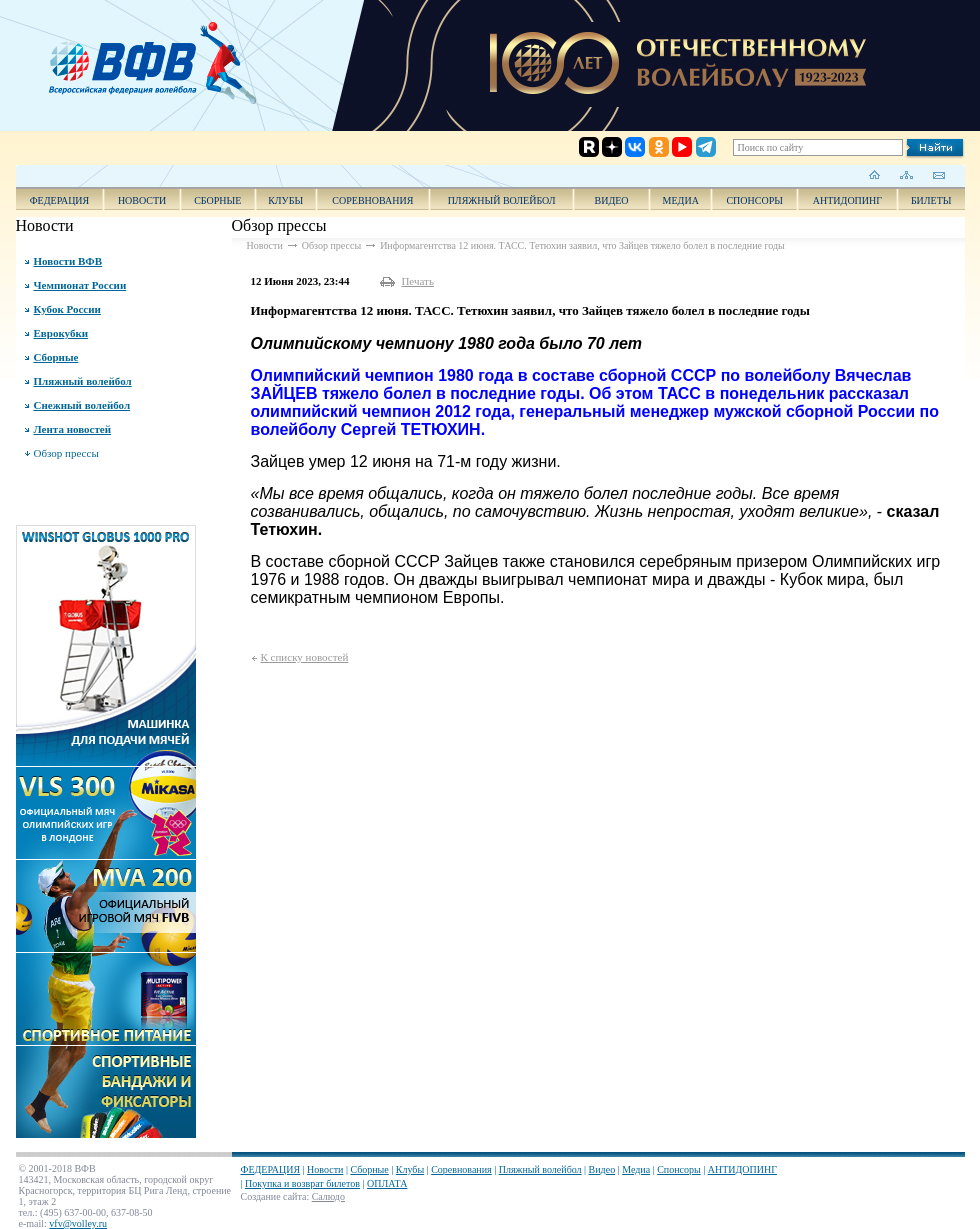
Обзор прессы (66, 453)
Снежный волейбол (82, 405)
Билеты (931, 200)
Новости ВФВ (68, 261)
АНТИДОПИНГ (847, 200)
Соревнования (372, 200)
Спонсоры (754, 200)
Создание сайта (274, 1196)
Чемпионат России (80, 285)
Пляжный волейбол (502, 200)
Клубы (285, 200)
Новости (142, 200)
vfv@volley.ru (78, 1223)
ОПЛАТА (387, 1183)
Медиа (681, 200)
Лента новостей (73, 429)
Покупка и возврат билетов (302, 1183)
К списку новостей (305, 657)
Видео (602, 1169)
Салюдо (328, 1196)
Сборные (217, 200)
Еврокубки (61, 333)
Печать (417, 281)
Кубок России (67, 309)
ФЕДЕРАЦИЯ (60, 200)
